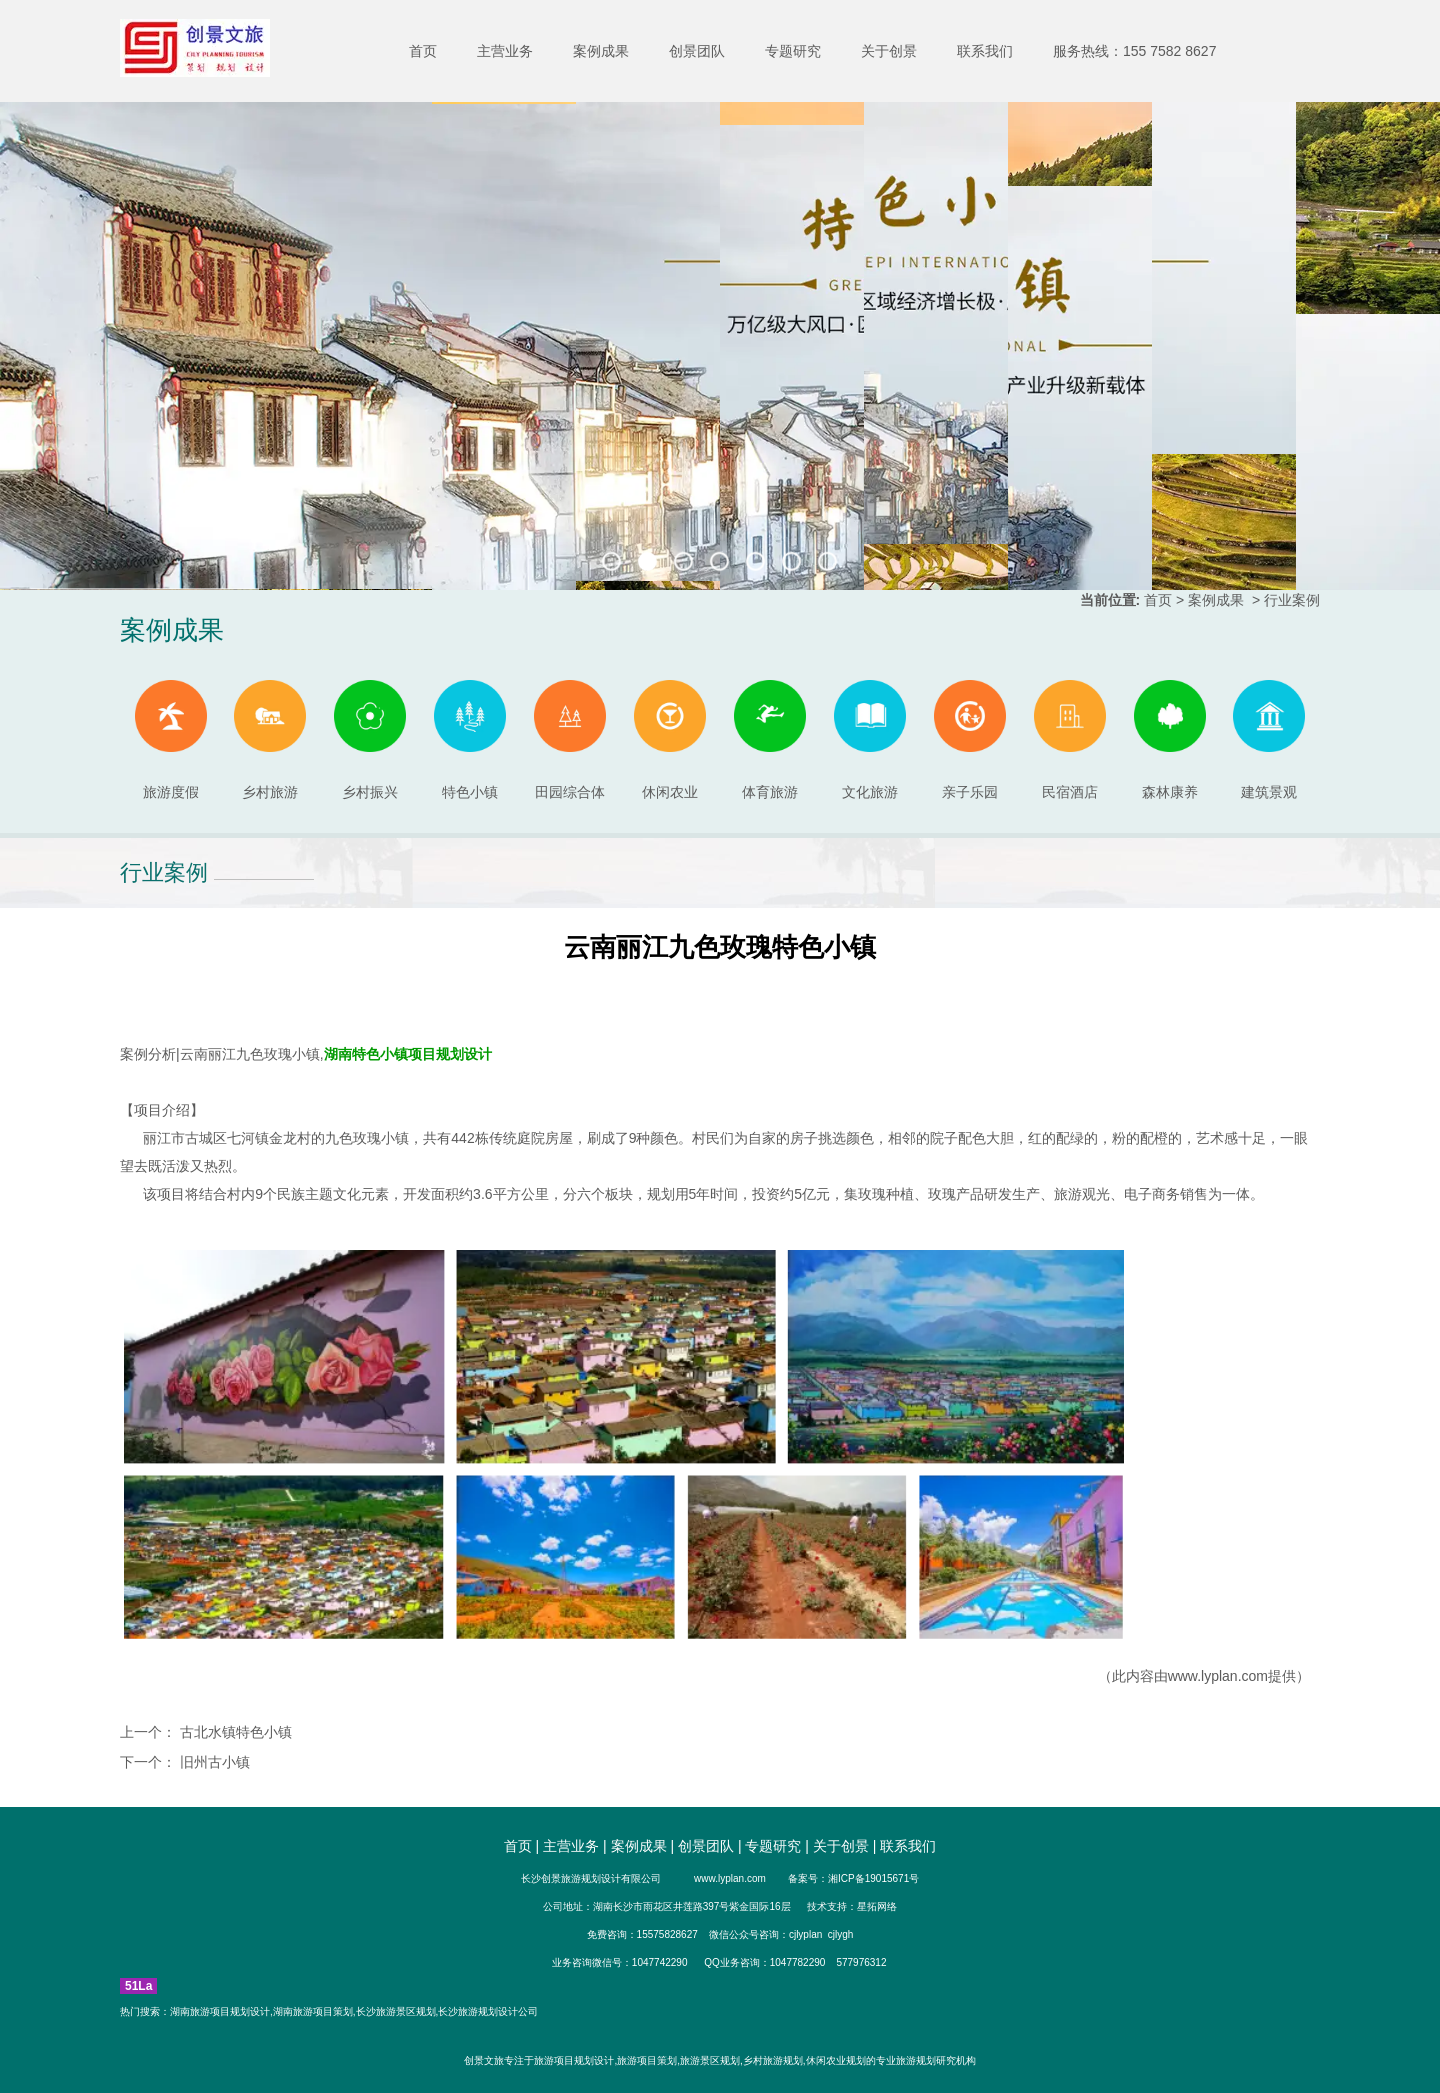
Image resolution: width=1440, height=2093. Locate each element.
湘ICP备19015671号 (873, 1878)
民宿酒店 (1070, 740)
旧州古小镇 (213, 1762)
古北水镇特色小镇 (234, 1732)
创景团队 (697, 51)
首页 (423, 51)
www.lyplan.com (1218, 1676)
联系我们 (985, 51)
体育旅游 (770, 740)
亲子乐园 (970, 740)
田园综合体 (570, 740)
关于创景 (889, 51)
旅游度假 (171, 740)
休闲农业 (670, 740)
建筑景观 (1269, 740)
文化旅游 (870, 740)
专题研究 (793, 51)
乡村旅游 (270, 740)
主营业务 (505, 51)
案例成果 (601, 51)
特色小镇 (470, 740)
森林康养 (1170, 740)
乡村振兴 (370, 740)
